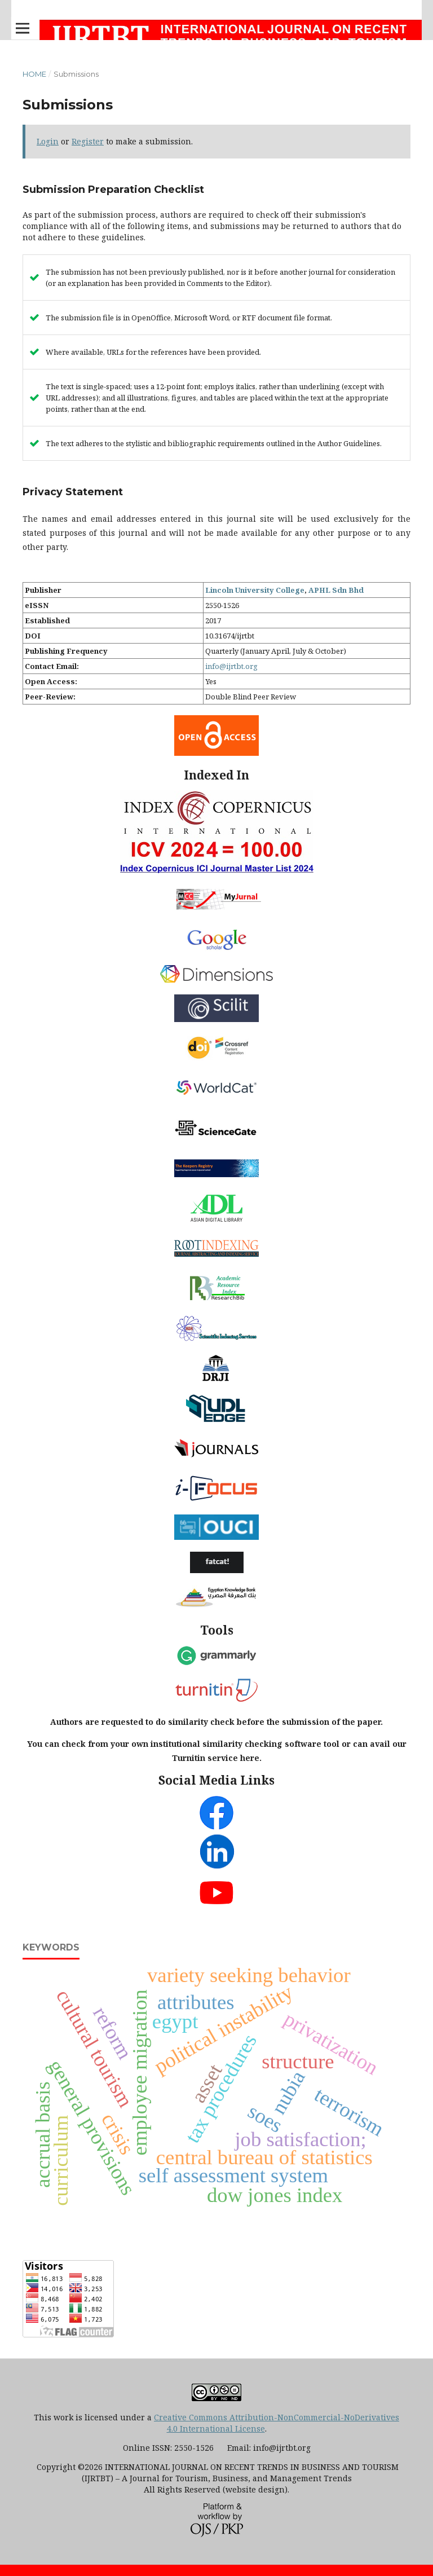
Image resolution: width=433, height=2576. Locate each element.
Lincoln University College (254, 590)
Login (48, 141)
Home (34, 73)
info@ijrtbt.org (231, 666)
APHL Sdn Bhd (336, 590)
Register (88, 141)
